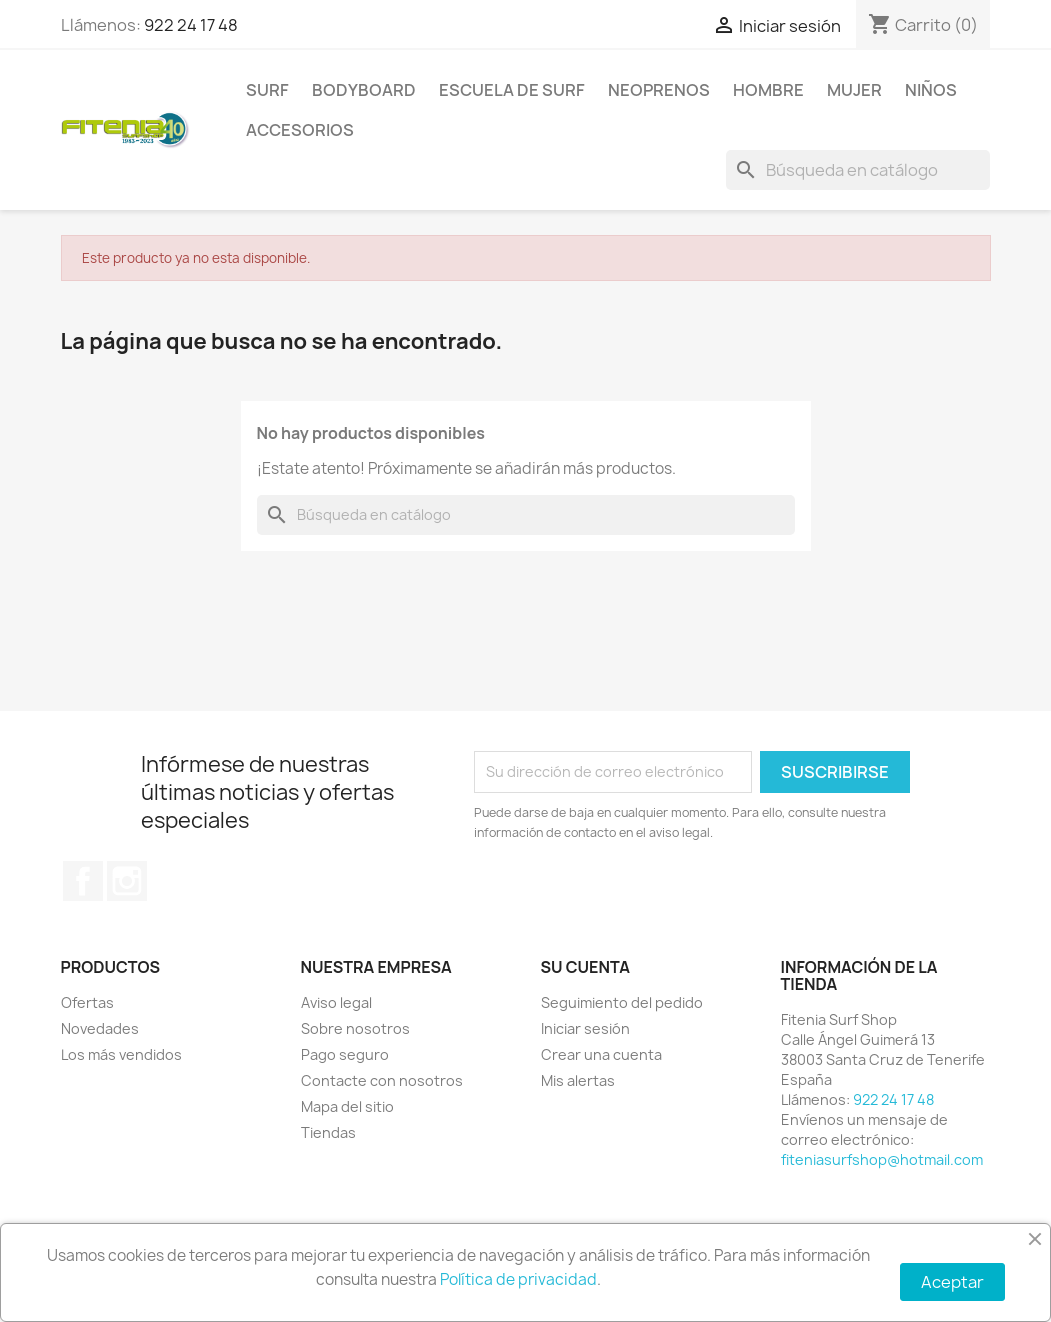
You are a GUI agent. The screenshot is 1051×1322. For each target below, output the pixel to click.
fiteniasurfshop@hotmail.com (882, 1159)
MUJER (854, 90)
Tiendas (328, 1132)
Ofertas (87, 1002)
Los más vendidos (121, 1054)
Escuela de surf (512, 90)
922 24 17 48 (191, 25)
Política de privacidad (518, 1279)
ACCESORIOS (300, 130)
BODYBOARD (364, 90)
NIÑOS (931, 90)
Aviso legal (336, 1002)
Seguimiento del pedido (622, 1002)
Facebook (83, 881)
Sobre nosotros (355, 1028)
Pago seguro (345, 1054)
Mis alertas (578, 1080)
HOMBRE (768, 90)
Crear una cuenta (601, 1054)
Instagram (127, 881)
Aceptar (952, 1282)
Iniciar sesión (585, 1028)
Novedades (100, 1028)
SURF (267, 90)
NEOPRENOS (659, 90)
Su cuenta (586, 967)
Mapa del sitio (347, 1106)
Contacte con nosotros (382, 1080)
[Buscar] (858, 170)
